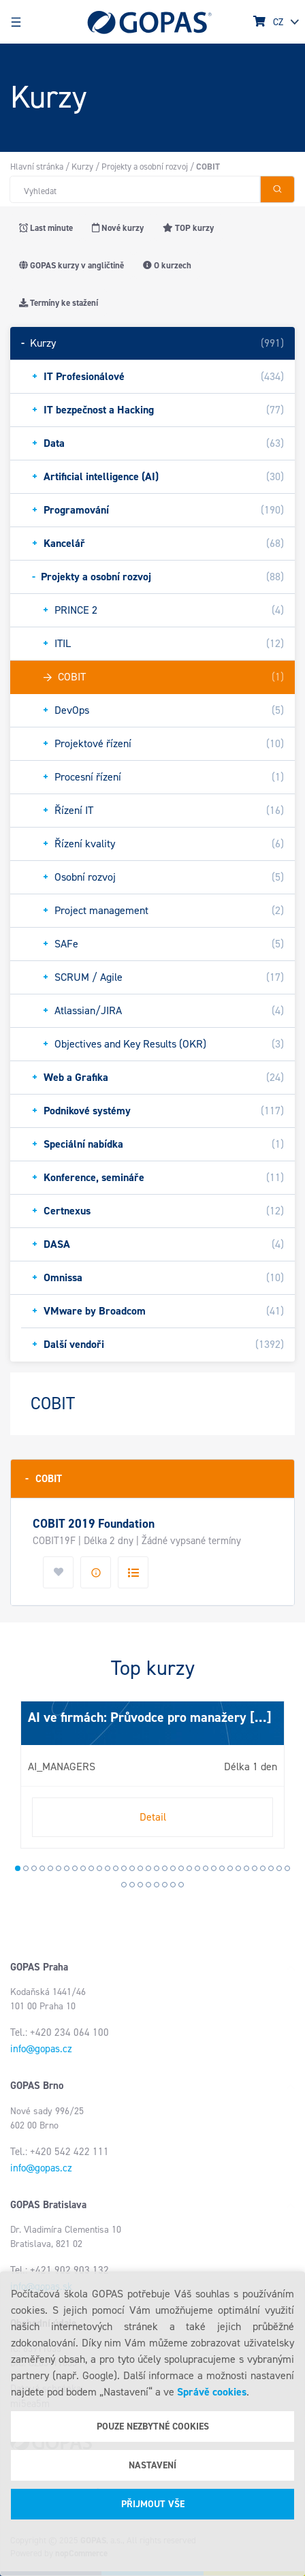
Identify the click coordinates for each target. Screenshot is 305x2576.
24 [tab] (205, 1868)
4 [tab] (42, 1868)
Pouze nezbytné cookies (153, 2426)
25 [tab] (213, 1868)
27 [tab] (230, 1868)
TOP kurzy (188, 228)
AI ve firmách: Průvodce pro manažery (137, 1717)
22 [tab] (189, 1868)
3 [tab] (34, 1868)
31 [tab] (263, 1868)
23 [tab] (197, 1868)
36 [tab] (132, 1884)
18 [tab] (156, 1868)
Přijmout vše (152, 2504)
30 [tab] (254, 1868)
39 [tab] (156, 1884)
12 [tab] (107, 1868)
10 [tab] (91, 1868)
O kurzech (167, 265)
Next (23, 1780)
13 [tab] (115, 1868)
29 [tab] (246, 1868)
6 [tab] (58, 1868)
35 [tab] (124, 1884)
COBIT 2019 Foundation (94, 1523)
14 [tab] (124, 1868)
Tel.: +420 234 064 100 (59, 2032)
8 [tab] (75, 1868)
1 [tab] (17, 1868)
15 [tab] (132, 1868)
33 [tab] (279, 1868)
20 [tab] (173, 1868)
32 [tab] (271, 1868)
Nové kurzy (118, 228)
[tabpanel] (152, 1774)
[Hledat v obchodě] (135, 189)
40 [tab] (164, 1884)
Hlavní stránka (36, 166)
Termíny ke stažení (58, 303)
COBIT (43, 1478)
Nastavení (152, 2465)
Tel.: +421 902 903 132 (59, 2270)
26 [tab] (222, 1868)
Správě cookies (211, 2392)
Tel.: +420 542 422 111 (59, 2151)
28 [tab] (238, 1868)
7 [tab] (66, 1868)
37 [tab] (140, 1884)
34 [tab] (287, 1868)
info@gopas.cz (41, 2049)
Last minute (46, 228)
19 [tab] (164, 1868)
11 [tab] (99, 1868)
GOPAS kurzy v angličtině (71, 265)
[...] (259, 1717)
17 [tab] (148, 1868)
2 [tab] (26, 1868)
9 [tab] (83, 1868)
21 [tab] (181, 1868)
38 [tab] (148, 1884)
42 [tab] (181, 1884)
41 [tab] (173, 1884)
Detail (153, 1817)
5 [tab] (50, 1868)
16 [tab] (140, 1868)
